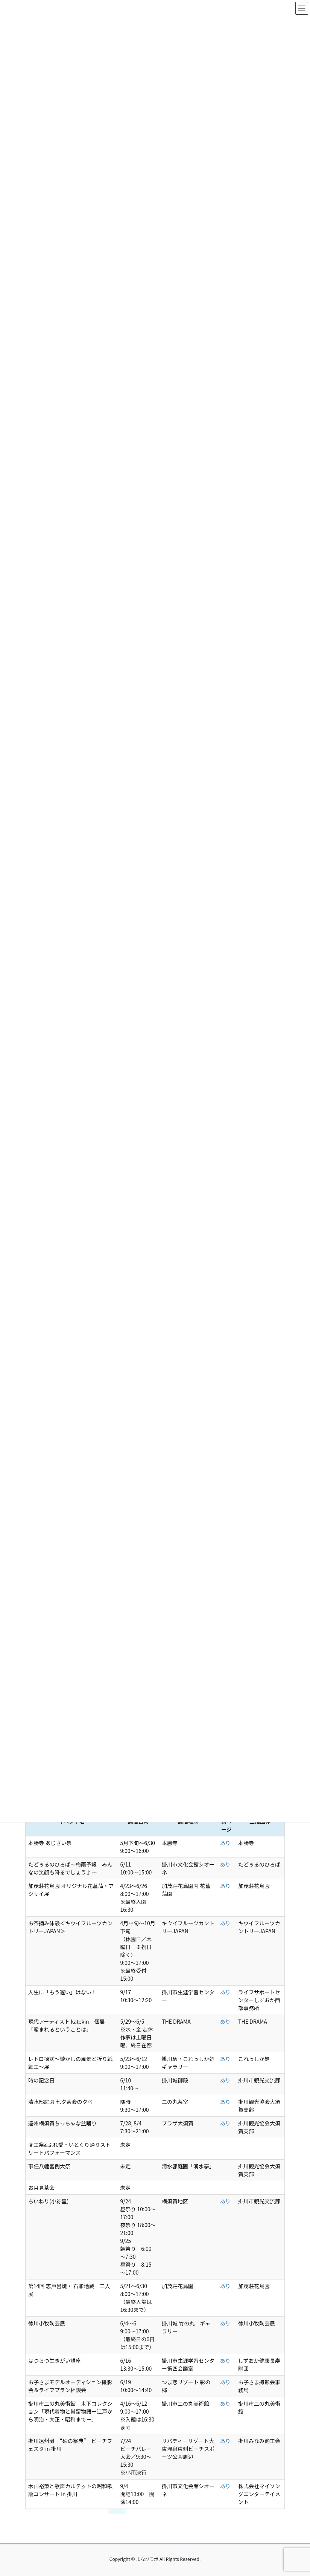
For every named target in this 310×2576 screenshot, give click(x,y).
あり (225, 1843)
